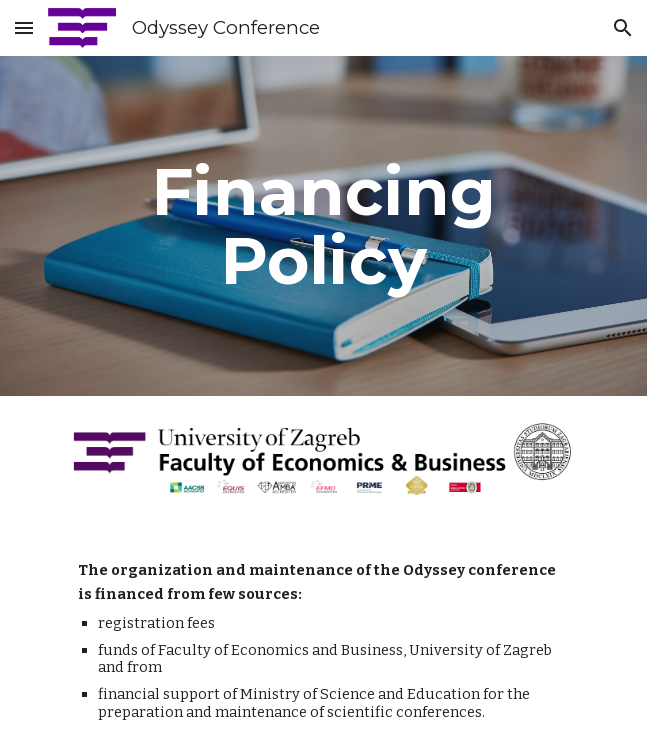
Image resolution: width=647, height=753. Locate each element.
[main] (323, 226)
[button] (24, 27)
